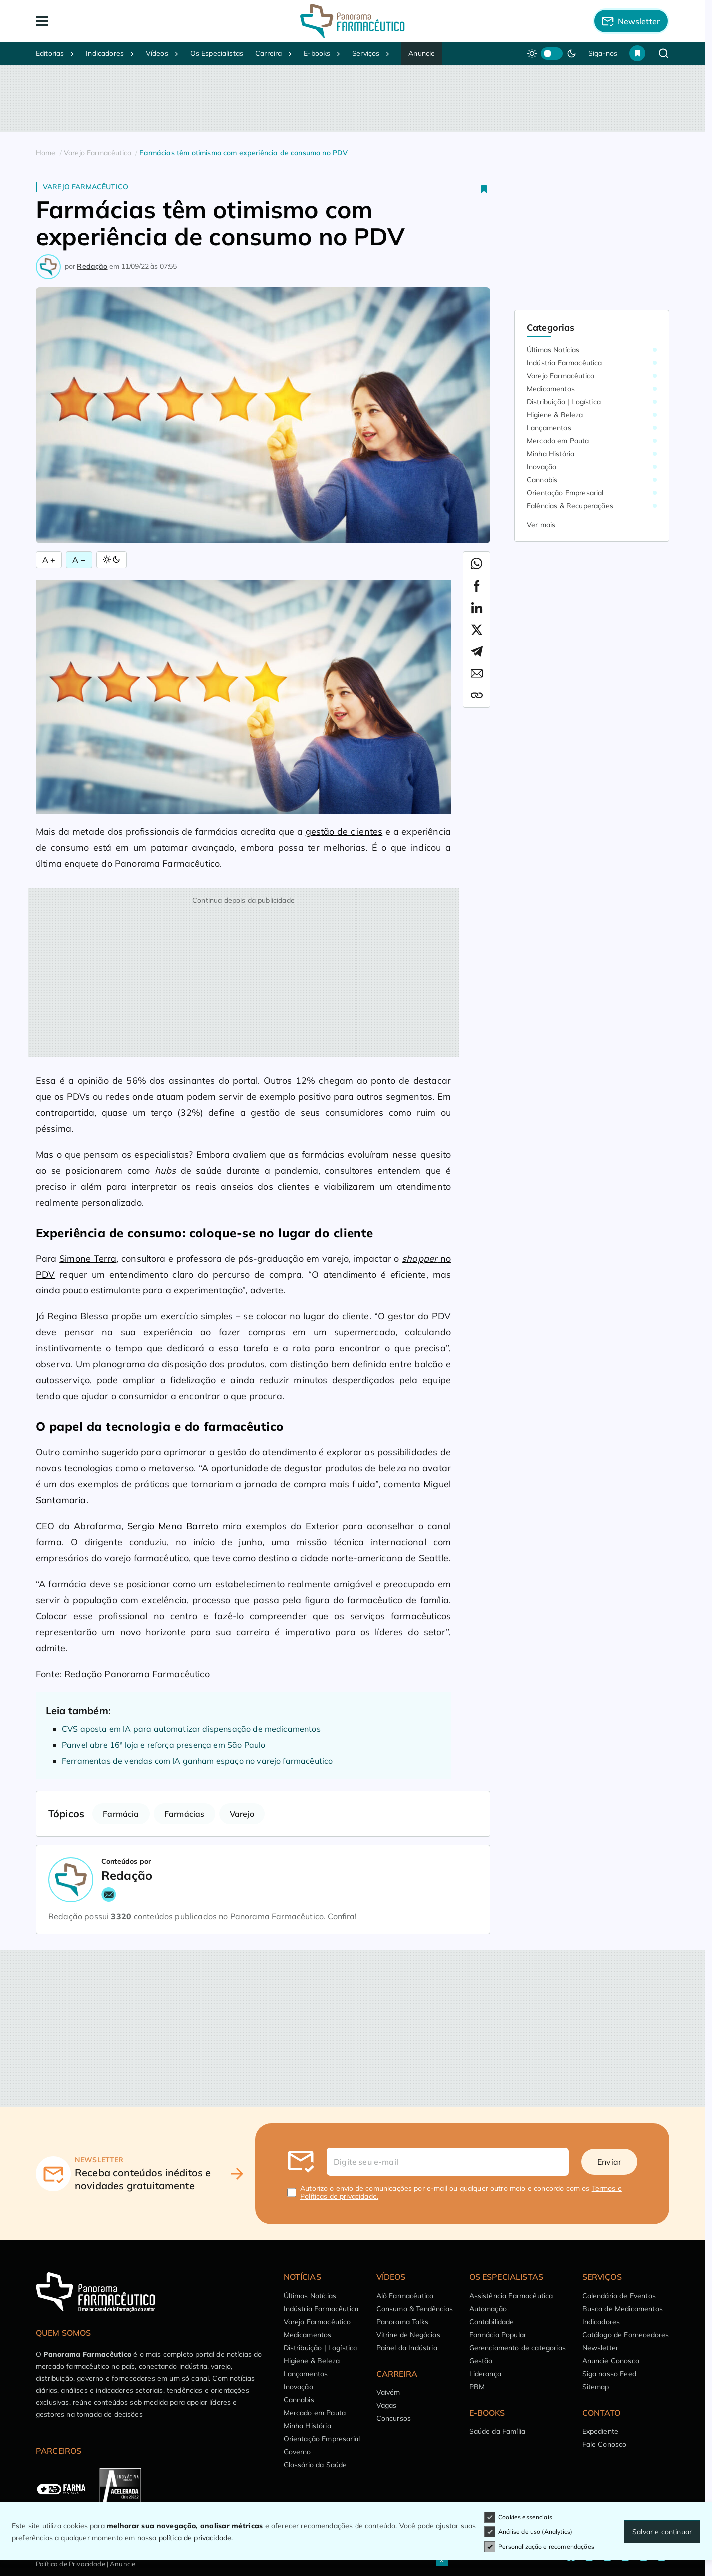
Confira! (342, 1916)
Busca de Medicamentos (622, 2308)
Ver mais (541, 524)
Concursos (393, 2418)
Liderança (485, 2373)
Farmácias (184, 1814)
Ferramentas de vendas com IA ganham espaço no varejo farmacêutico (197, 1761)
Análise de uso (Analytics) (528, 2531)
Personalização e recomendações (539, 2546)
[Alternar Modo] (111, 559)
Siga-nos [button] (602, 53)
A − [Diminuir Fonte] (78, 560)
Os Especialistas (217, 53)
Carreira (268, 53)
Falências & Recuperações (570, 505)
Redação (92, 266)
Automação (488, 2308)
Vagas (386, 2405)
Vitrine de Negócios (408, 2334)
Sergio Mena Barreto (172, 1526)
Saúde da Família (497, 2431)
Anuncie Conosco (610, 2360)
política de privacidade (195, 2537)
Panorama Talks (402, 2321)
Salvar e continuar (662, 2531)
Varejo (242, 1814)
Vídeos (157, 53)
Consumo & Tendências (414, 2308)
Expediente (600, 2431)
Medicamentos (551, 388)
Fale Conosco (604, 2444)
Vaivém (388, 2392)
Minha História (550, 453)
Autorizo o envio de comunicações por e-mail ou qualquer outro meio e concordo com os (461, 2192)
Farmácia (121, 1814)
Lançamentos (549, 427)
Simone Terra (87, 1258)
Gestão (481, 2360)
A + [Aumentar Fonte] (48, 560)
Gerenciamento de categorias (517, 2347)
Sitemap (595, 2386)
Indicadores (105, 53)
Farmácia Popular (498, 2334)
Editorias (50, 53)
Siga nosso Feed (609, 2373)
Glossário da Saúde (315, 2464)
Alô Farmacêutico (405, 2295)
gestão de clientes (344, 831)
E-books (317, 53)
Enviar (609, 2162)
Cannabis (542, 479)
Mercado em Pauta (558, 440)
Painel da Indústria (406, 2347)
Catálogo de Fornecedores (625, 2334)
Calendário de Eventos (619, 2295)
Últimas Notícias (553, 349)
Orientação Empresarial (565, 492)
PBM (477, 2386)
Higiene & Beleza (555, 414)
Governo (297, 2451)
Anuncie (421, 53)
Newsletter (600, 2347)
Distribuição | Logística (564, 401)
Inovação (541, 466)
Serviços (365, 53)
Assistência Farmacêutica (511, 2295)
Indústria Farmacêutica (564, 362)
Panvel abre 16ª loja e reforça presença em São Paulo (163, 1745)
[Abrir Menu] (99, 21)
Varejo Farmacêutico (85, 186)
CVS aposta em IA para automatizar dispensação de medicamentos (191, 1729)
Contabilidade (491, 2321)
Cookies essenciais (518, 2517)
